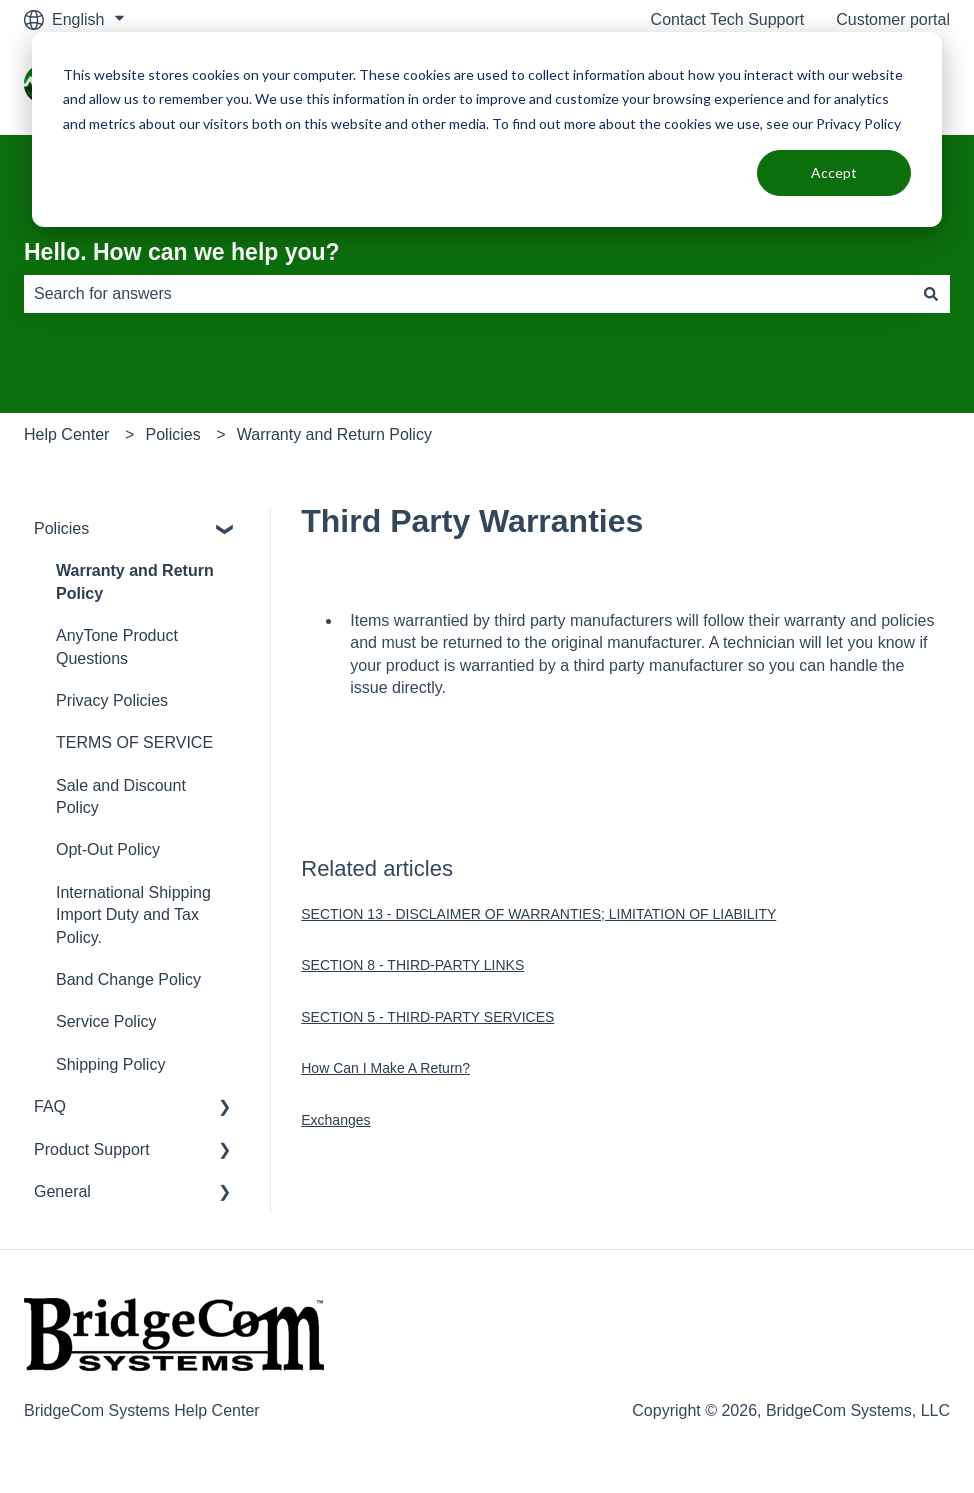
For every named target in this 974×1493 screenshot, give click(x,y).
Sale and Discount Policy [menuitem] (121, 796)
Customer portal (893, 19)
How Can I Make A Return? (385, 1068)
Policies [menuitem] (61, 528)
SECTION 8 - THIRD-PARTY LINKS (412, 965)
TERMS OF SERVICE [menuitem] (134, 742)
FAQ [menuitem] (50, 1106)
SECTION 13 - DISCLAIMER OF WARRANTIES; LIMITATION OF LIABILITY (538, 914)
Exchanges (335, 1120)
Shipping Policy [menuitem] (110, 1064)
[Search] (931, 294)
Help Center (66, 434)
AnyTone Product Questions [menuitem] (117, 646)
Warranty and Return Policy (334, 434)
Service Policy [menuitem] (106, 1021)
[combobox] (468, 294)
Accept (834, 172)
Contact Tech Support (728, 19)
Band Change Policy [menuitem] (128, 979)
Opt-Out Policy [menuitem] (108, 849)
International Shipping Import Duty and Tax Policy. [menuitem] (133, 915)
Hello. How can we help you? (182, 252)
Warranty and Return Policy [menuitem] (135, 581)
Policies (173, 434)
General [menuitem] (62, 1191)
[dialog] (487, 129)
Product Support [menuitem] (92, 1149)
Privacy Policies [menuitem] (112, 700)
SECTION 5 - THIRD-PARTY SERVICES (427, 1017)
